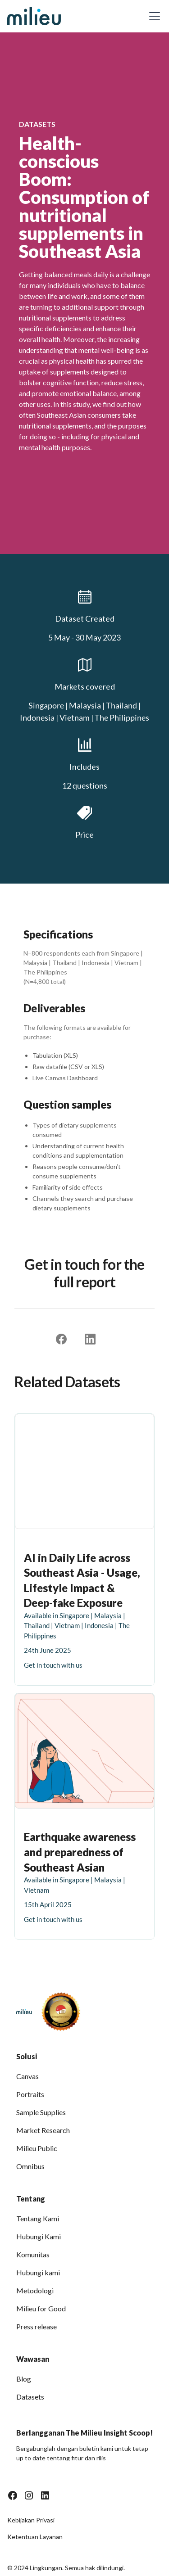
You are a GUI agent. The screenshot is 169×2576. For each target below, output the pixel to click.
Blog (23, 2378)
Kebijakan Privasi (31, 2520)
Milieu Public (36, 2148)
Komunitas (33, 2254)
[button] (153, 16)
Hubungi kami (38, 2272)
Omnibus (30, 2166)
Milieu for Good (41, 2308)
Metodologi (35, 2290)
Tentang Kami (37, 2218)
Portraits (30, 2094)
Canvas (27, 2076)
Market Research (43, 2130)
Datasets (30, 2396)
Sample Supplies (41, 2112)
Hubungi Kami (38, 2236)
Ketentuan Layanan (35, 2536)
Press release (36, 2326)
